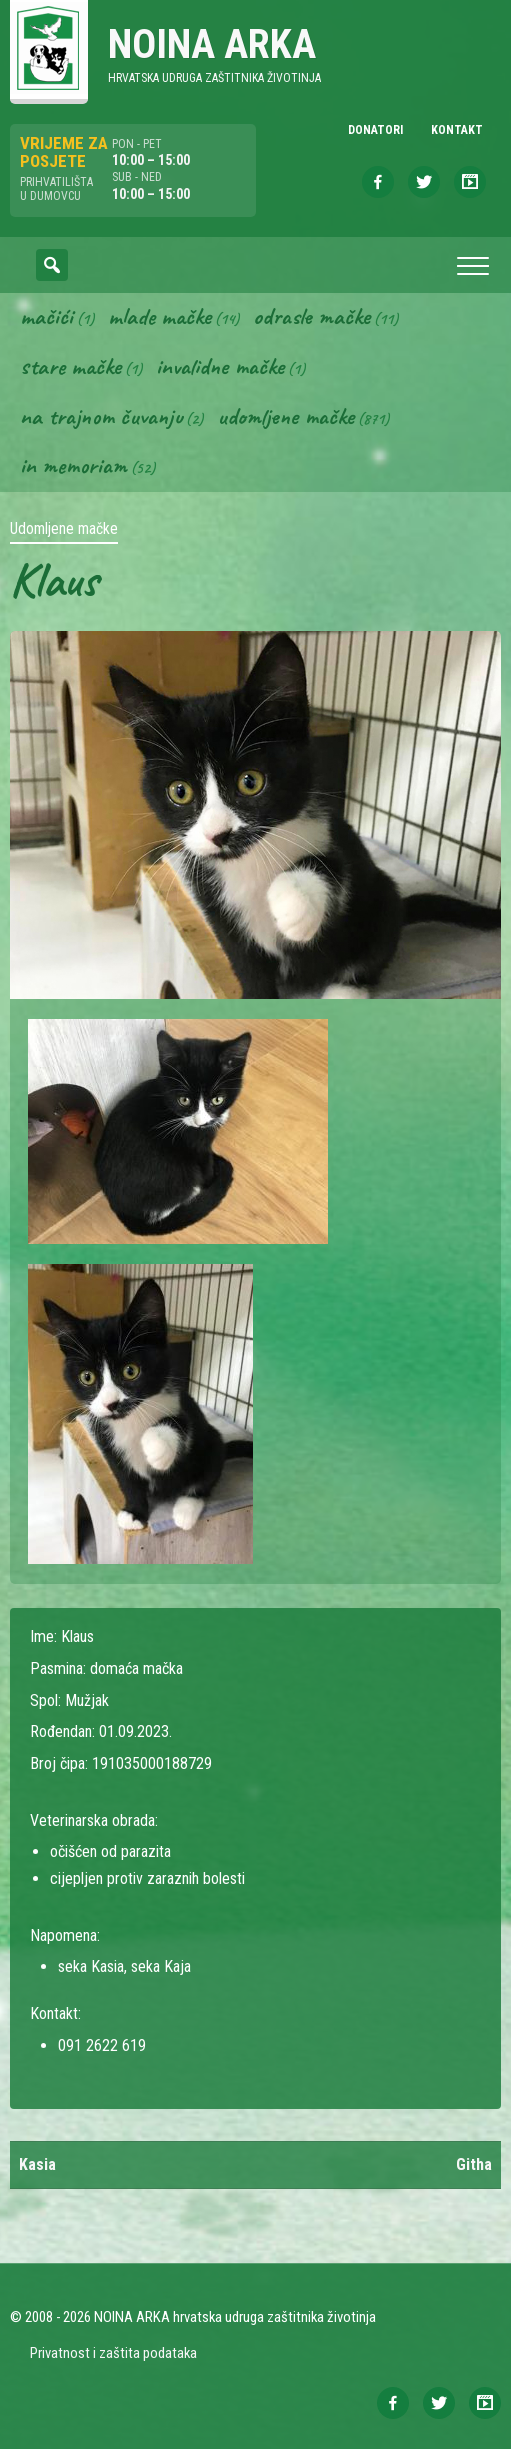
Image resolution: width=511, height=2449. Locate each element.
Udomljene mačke (285, 416)
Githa (474, 2164)
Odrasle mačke (311, 316)
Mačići (46, 316)
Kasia (37, 2164)
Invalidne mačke (220, 366)
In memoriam (73, 465)
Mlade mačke (159, 316)
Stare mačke (70, 366)
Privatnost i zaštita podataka (113, 2353)
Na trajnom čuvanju (101, 416)
